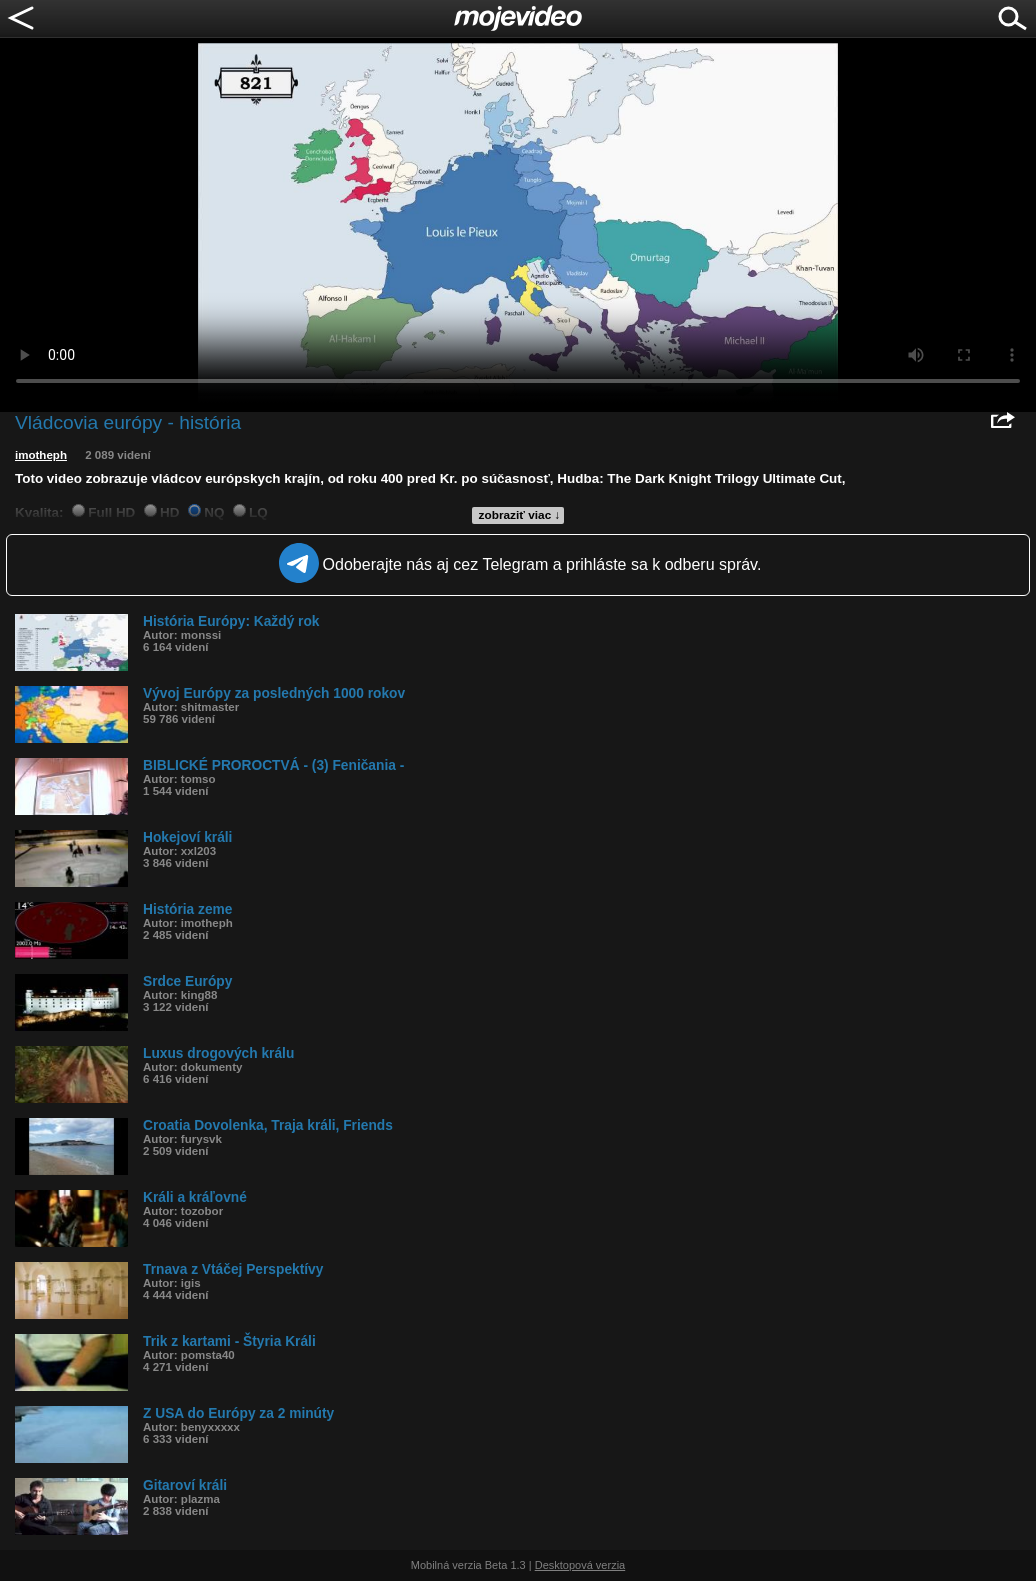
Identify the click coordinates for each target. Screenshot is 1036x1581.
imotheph (41, 455)
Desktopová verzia (580, 1565)
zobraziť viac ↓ (520, 515)
